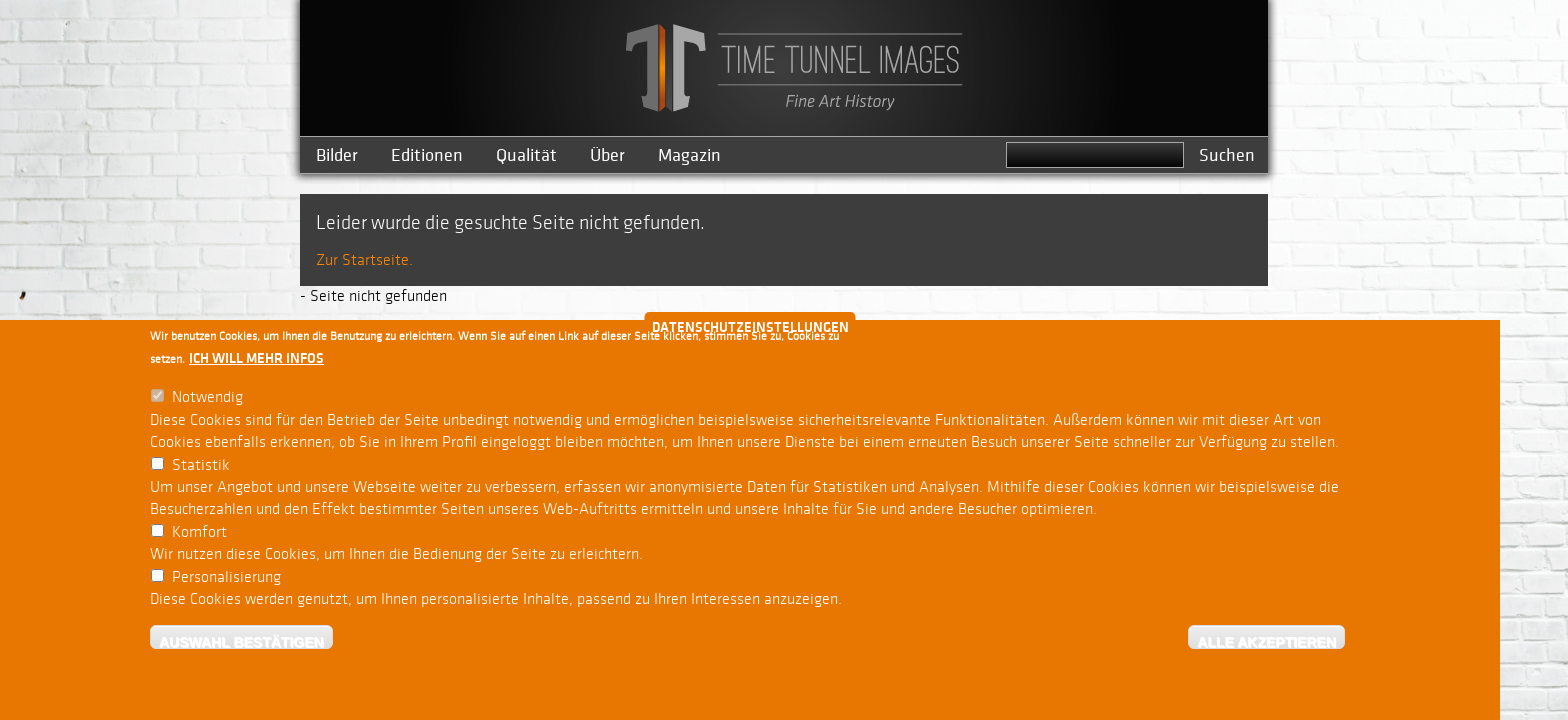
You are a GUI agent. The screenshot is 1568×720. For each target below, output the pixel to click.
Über (607, 155)
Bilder (337, 155)
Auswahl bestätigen (241, 645)
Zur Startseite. (364, 260)
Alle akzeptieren (1266, 645)
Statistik (201, 468)
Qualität (526, 155)
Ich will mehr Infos (256, 362)
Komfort (199, 536)
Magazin (689, 155)
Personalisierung (226, 580)
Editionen (427, 155)
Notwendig (207, 401)
